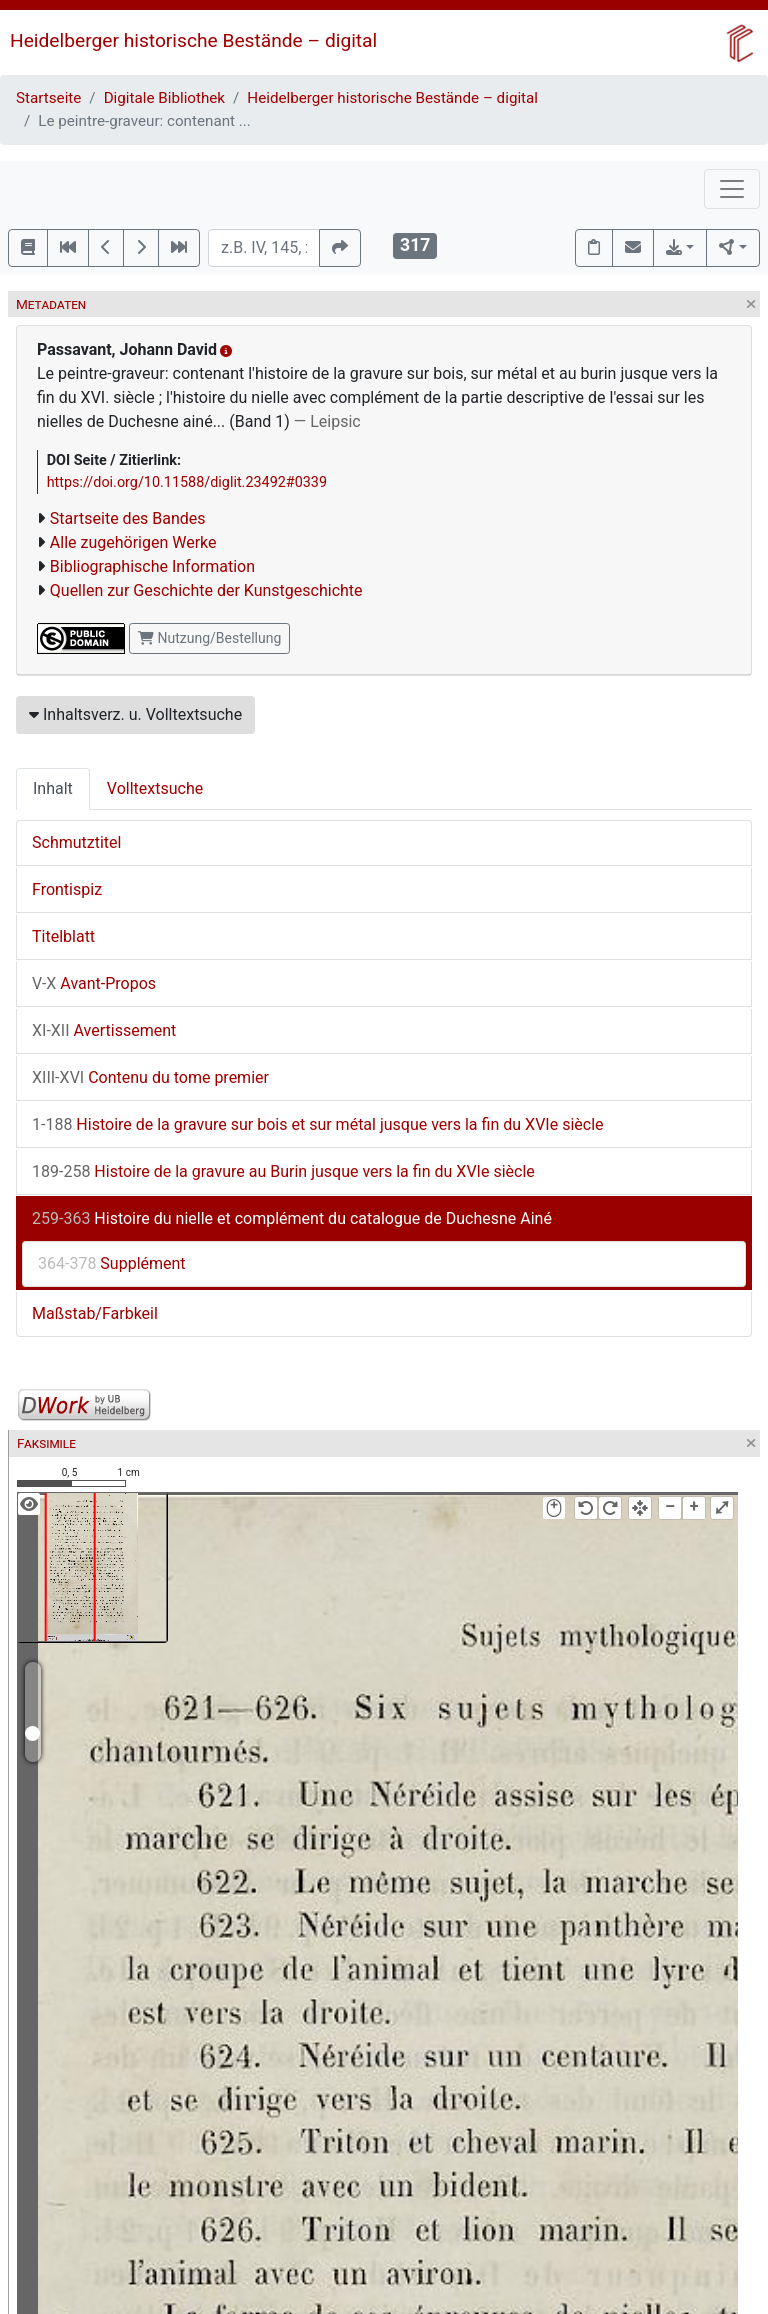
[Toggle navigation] (732, 189)
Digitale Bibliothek (164, 98)
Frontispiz (67, 889)
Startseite (48, 98)
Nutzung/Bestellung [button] (209, 638)
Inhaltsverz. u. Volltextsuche (135, 714)
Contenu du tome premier (150, 1077)
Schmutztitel (76, 842)
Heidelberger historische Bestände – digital (193, 40)
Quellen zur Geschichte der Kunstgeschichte (206, 590)
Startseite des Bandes (128, 518)
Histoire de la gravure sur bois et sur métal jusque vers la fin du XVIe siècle (318, 1124)
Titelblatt (63, 936)
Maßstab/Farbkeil (95, 1313)
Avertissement (104, 1030)
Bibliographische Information (152, 566)
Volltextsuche (155, 788)
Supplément (112, 1263)
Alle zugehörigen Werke (133, 542)
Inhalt (53, 788)
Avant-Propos (94, 983)
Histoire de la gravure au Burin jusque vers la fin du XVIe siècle (283, 1171)
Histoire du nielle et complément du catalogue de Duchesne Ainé (292, 1218)
